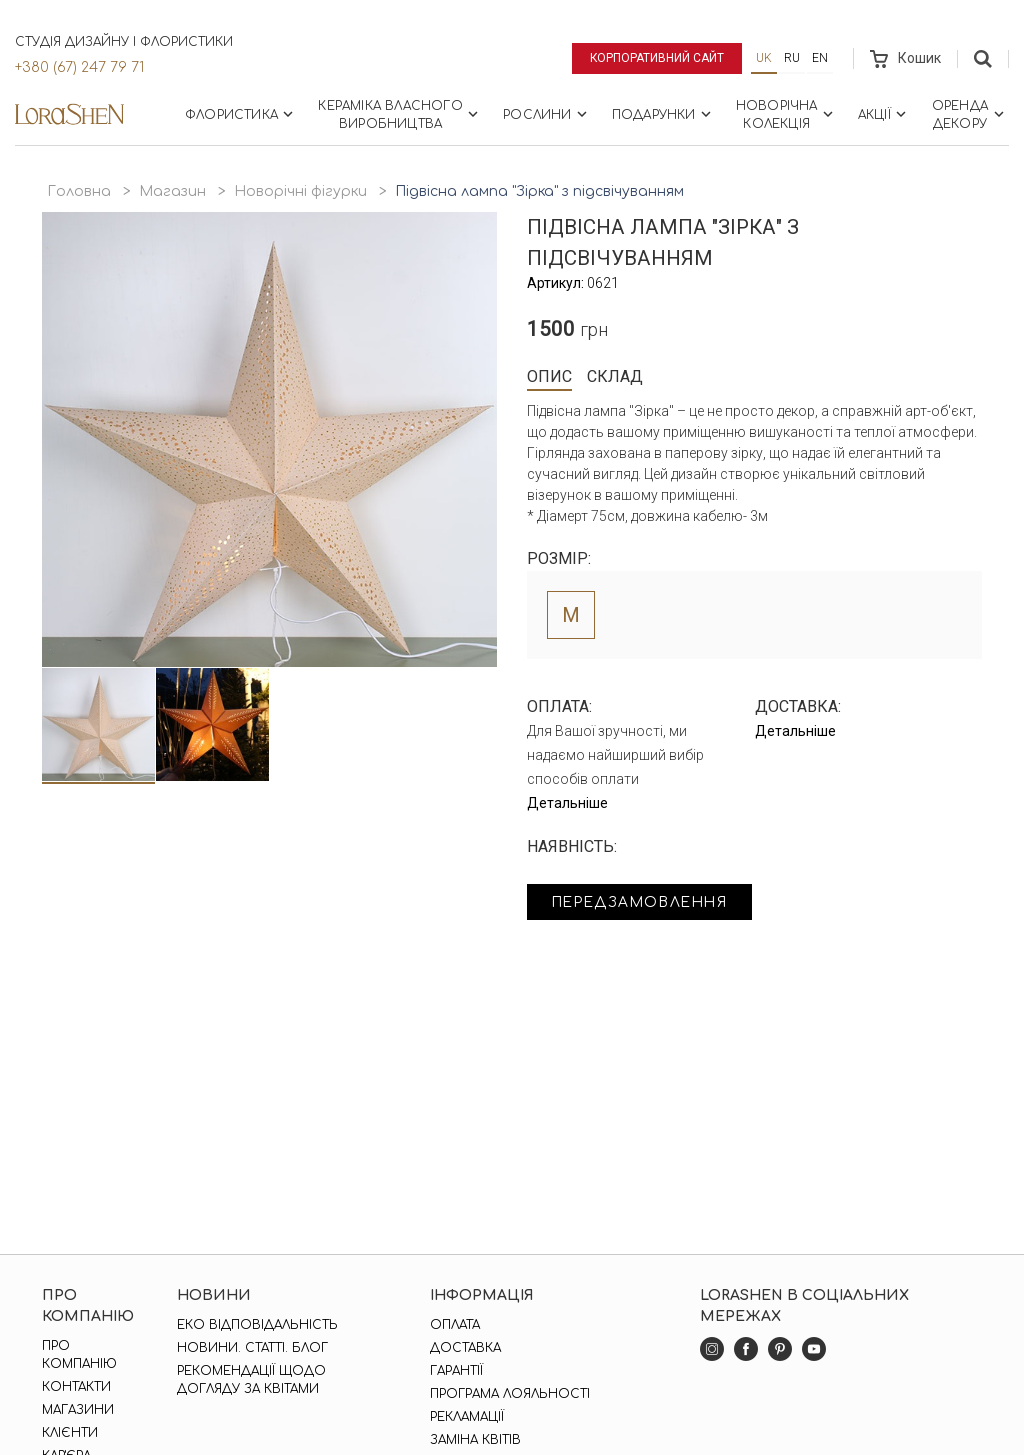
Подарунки (663, 114)
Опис (549, 376)
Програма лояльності (510, 1394)
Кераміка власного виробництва (400, 115)
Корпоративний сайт (656, 58)
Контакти (76, 1387)
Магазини (78, 1410)
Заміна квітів (475, 1440)
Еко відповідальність (257, 1325)
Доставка (465, 1348)
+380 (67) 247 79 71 (79, 67)
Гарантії (456, 1371)
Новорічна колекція (786, 115)
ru (792, 58)
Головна (79, 191)
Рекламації (467, 1417)
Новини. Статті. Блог (252, 1348)
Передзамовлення (644, 902)
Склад (615, 376)
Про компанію (79, 1355)
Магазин (172, 191)
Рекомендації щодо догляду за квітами (251, 1380)
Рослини (546, 114)
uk (764, 58)
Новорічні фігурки (300, 191)
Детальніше (567, 803)
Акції (884, 114)
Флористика (241, 114)
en (820, 58)
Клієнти (70, 1433)
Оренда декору (970, 115)
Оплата (455, 1325)
